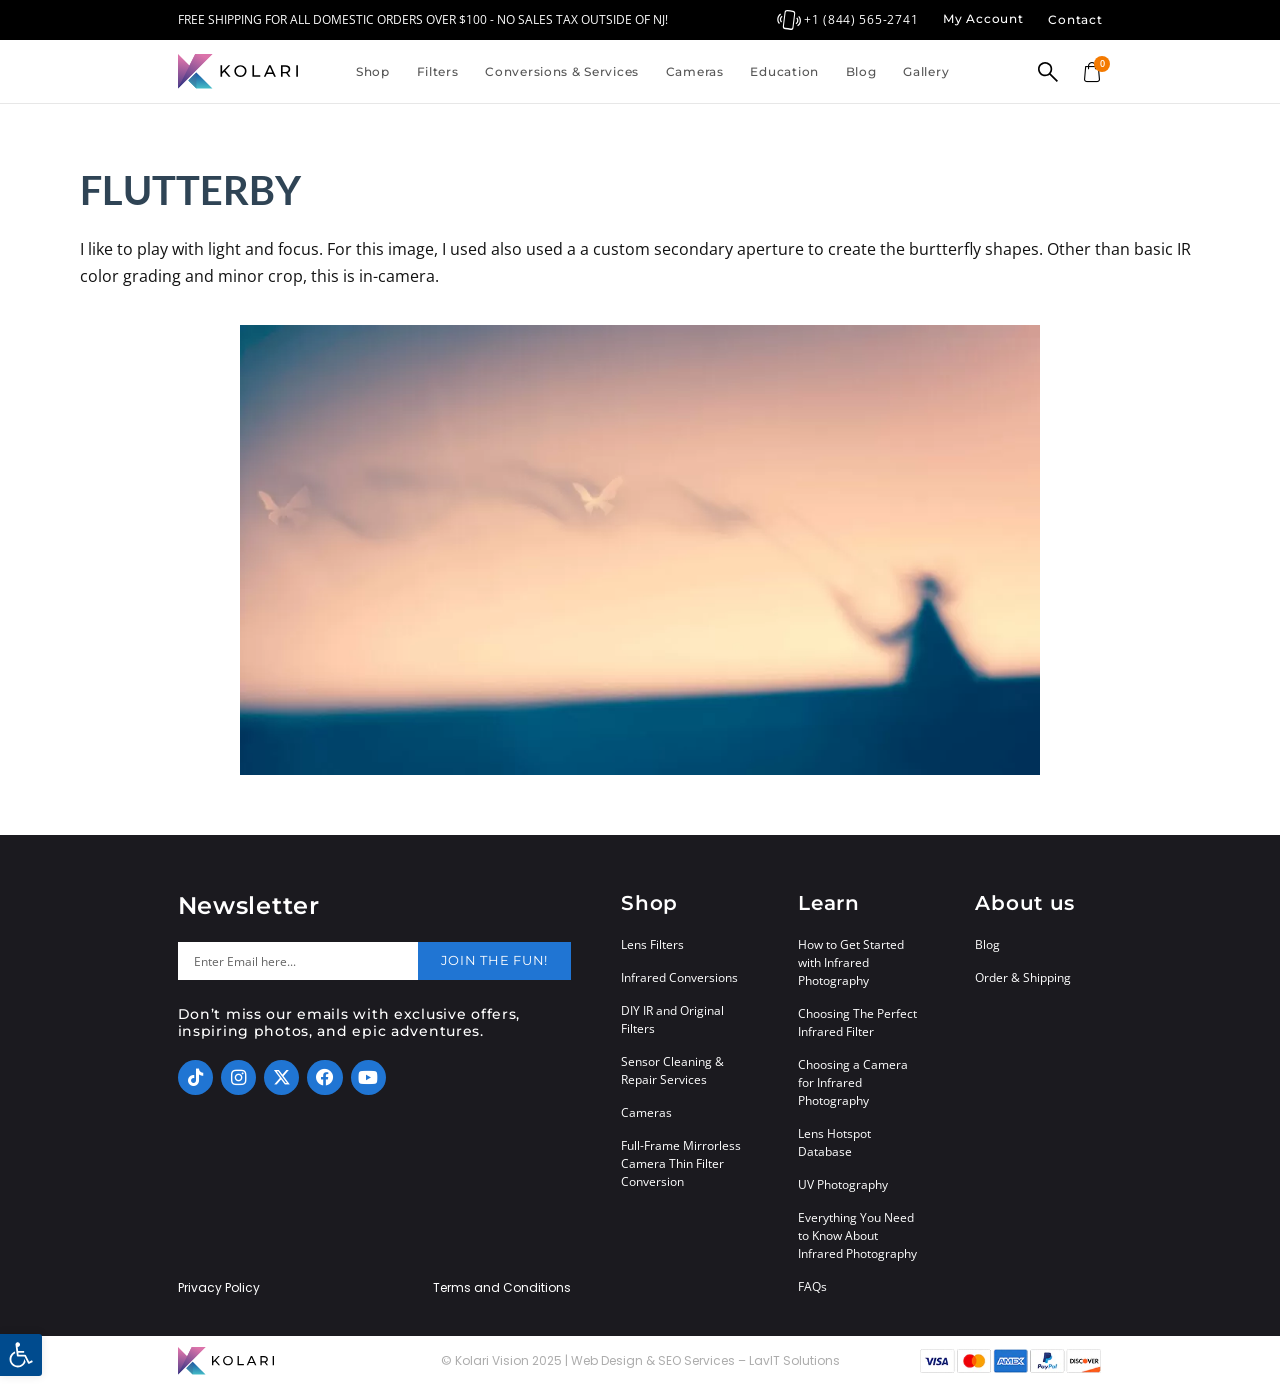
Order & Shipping (1023, 977)
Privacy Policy (219, 1288)
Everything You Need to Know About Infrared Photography (857, 1235)
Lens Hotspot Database (834, 1142)
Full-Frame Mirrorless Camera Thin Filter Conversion (681, 1163)
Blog (861, 71)
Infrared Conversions (679, 977)
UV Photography (843, 1184)
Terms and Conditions (502, 1288)
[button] (21, 1355)
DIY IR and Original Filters (672, 1019)
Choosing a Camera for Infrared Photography (853, 1082)
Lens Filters (652, 944)
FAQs (812, 1286)
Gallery (926, 71)
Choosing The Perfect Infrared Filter (857, 1022)
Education (784, 71)
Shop (373, 71)
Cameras (695, 71)
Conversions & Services (562, 71)
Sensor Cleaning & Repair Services (672, 1070)
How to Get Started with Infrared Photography (851, 962)
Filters (438, 71)
